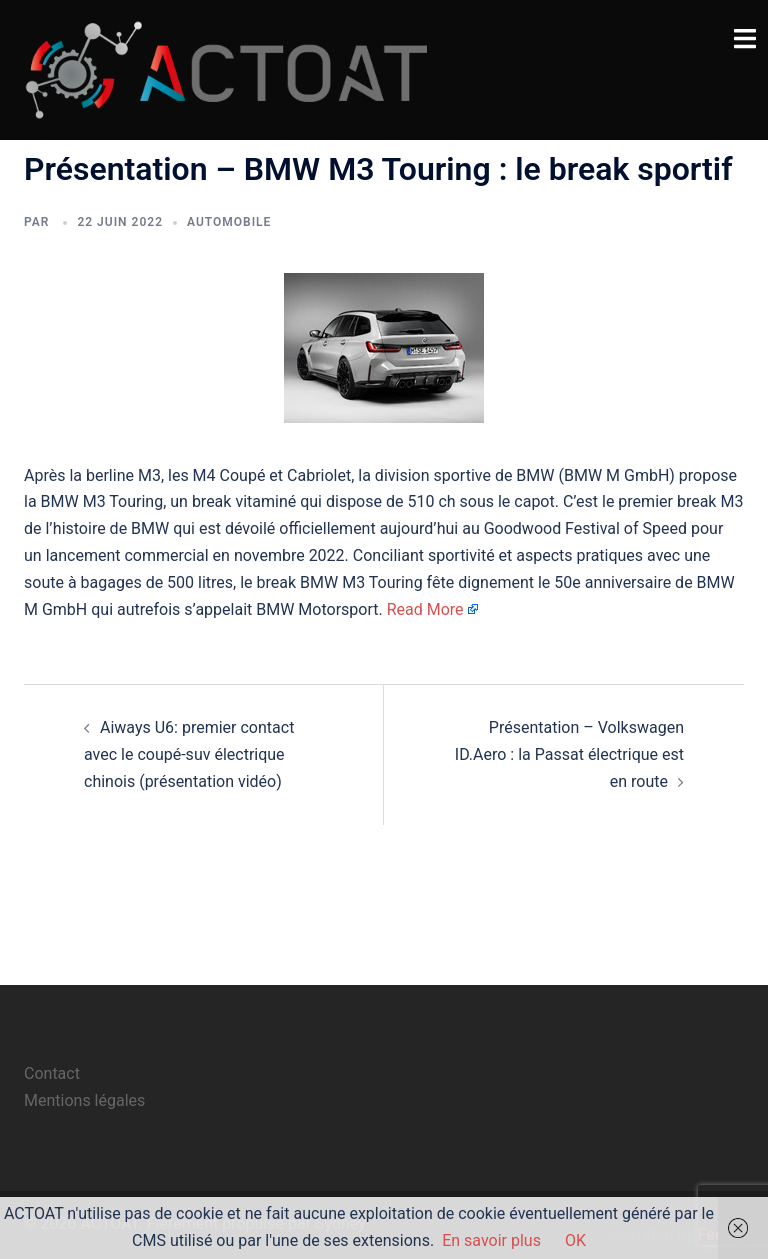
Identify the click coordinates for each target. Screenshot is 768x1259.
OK (575, 1240)
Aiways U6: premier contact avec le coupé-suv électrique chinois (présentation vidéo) (189, 754)
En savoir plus (491, 1240)
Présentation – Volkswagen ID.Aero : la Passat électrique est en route (569, 754)
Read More (425, 609)
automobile (229, 222)
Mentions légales (84, 1100)
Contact (52, 1073)
